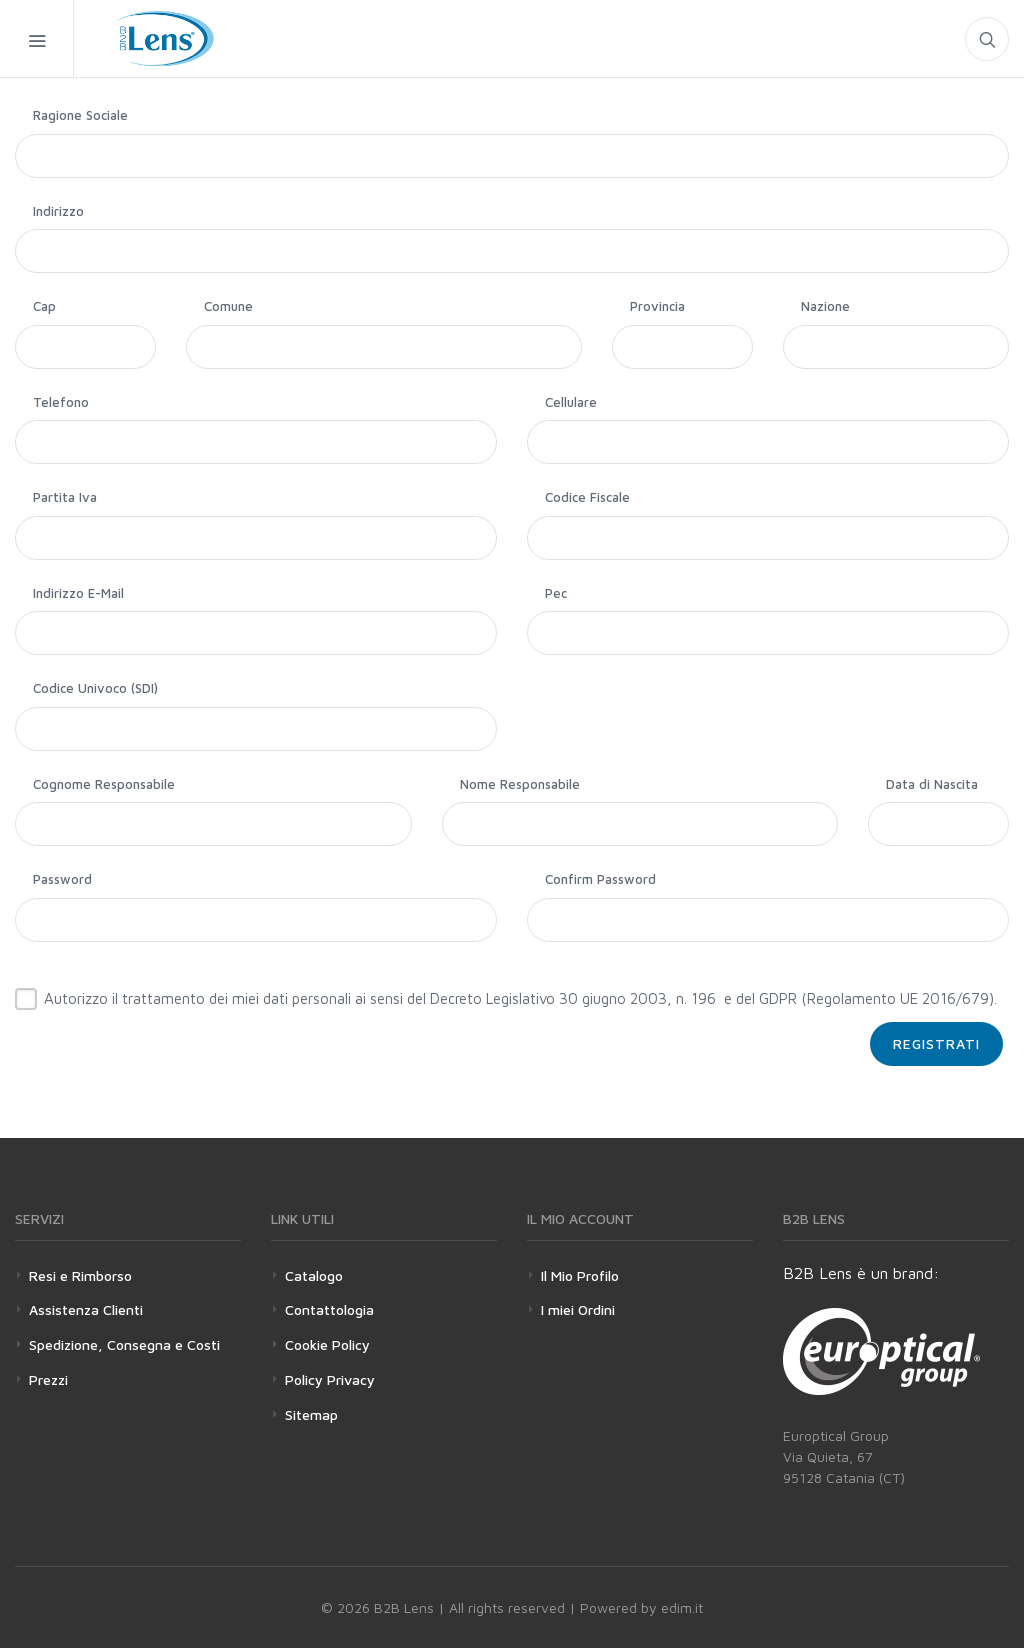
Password (62, 879)
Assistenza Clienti (86, 1309)
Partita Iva (65, 497)
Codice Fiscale (587, 497)
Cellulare (571, 402)
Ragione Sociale (80, 115)
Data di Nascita (932, 784)
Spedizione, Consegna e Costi (124, 1344)
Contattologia (329, 1309)
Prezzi (48, 1379)
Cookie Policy (327, 1344)
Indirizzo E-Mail (78, 593)
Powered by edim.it (641, 1607)
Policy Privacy (330, 1379)
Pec (556, 593)
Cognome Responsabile (104, 784)
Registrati (936, 1043)
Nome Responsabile (520, 784)
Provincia (657, 306)
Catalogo (314, 1275)
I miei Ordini (578, 1309)
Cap (44, 306)
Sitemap (311, 1414)
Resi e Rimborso (80, 1275)
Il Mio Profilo (580, 1275)
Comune (228, 306)
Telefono (61, 402)
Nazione (825, 306)
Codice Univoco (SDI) (95, 688)
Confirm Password (600, 879)
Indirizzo (58, 211)
